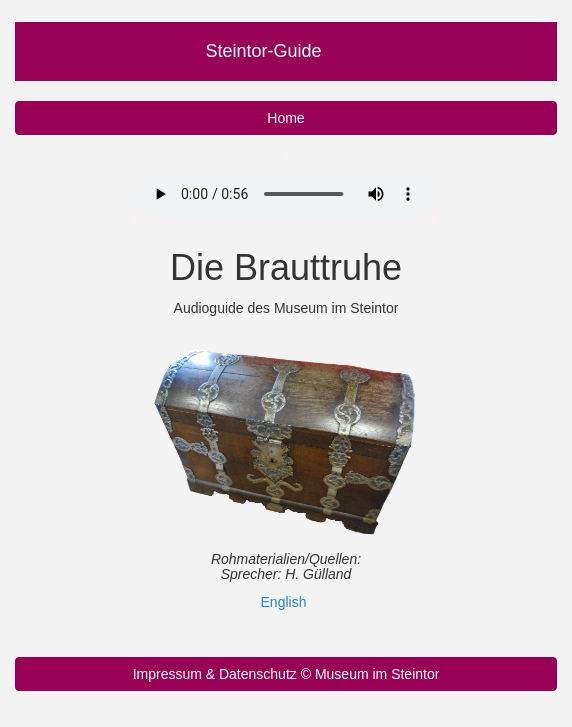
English (284, 602)
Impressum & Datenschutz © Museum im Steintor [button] (286, 674)
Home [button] (285, 118)
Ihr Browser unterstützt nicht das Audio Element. (284, 194)
